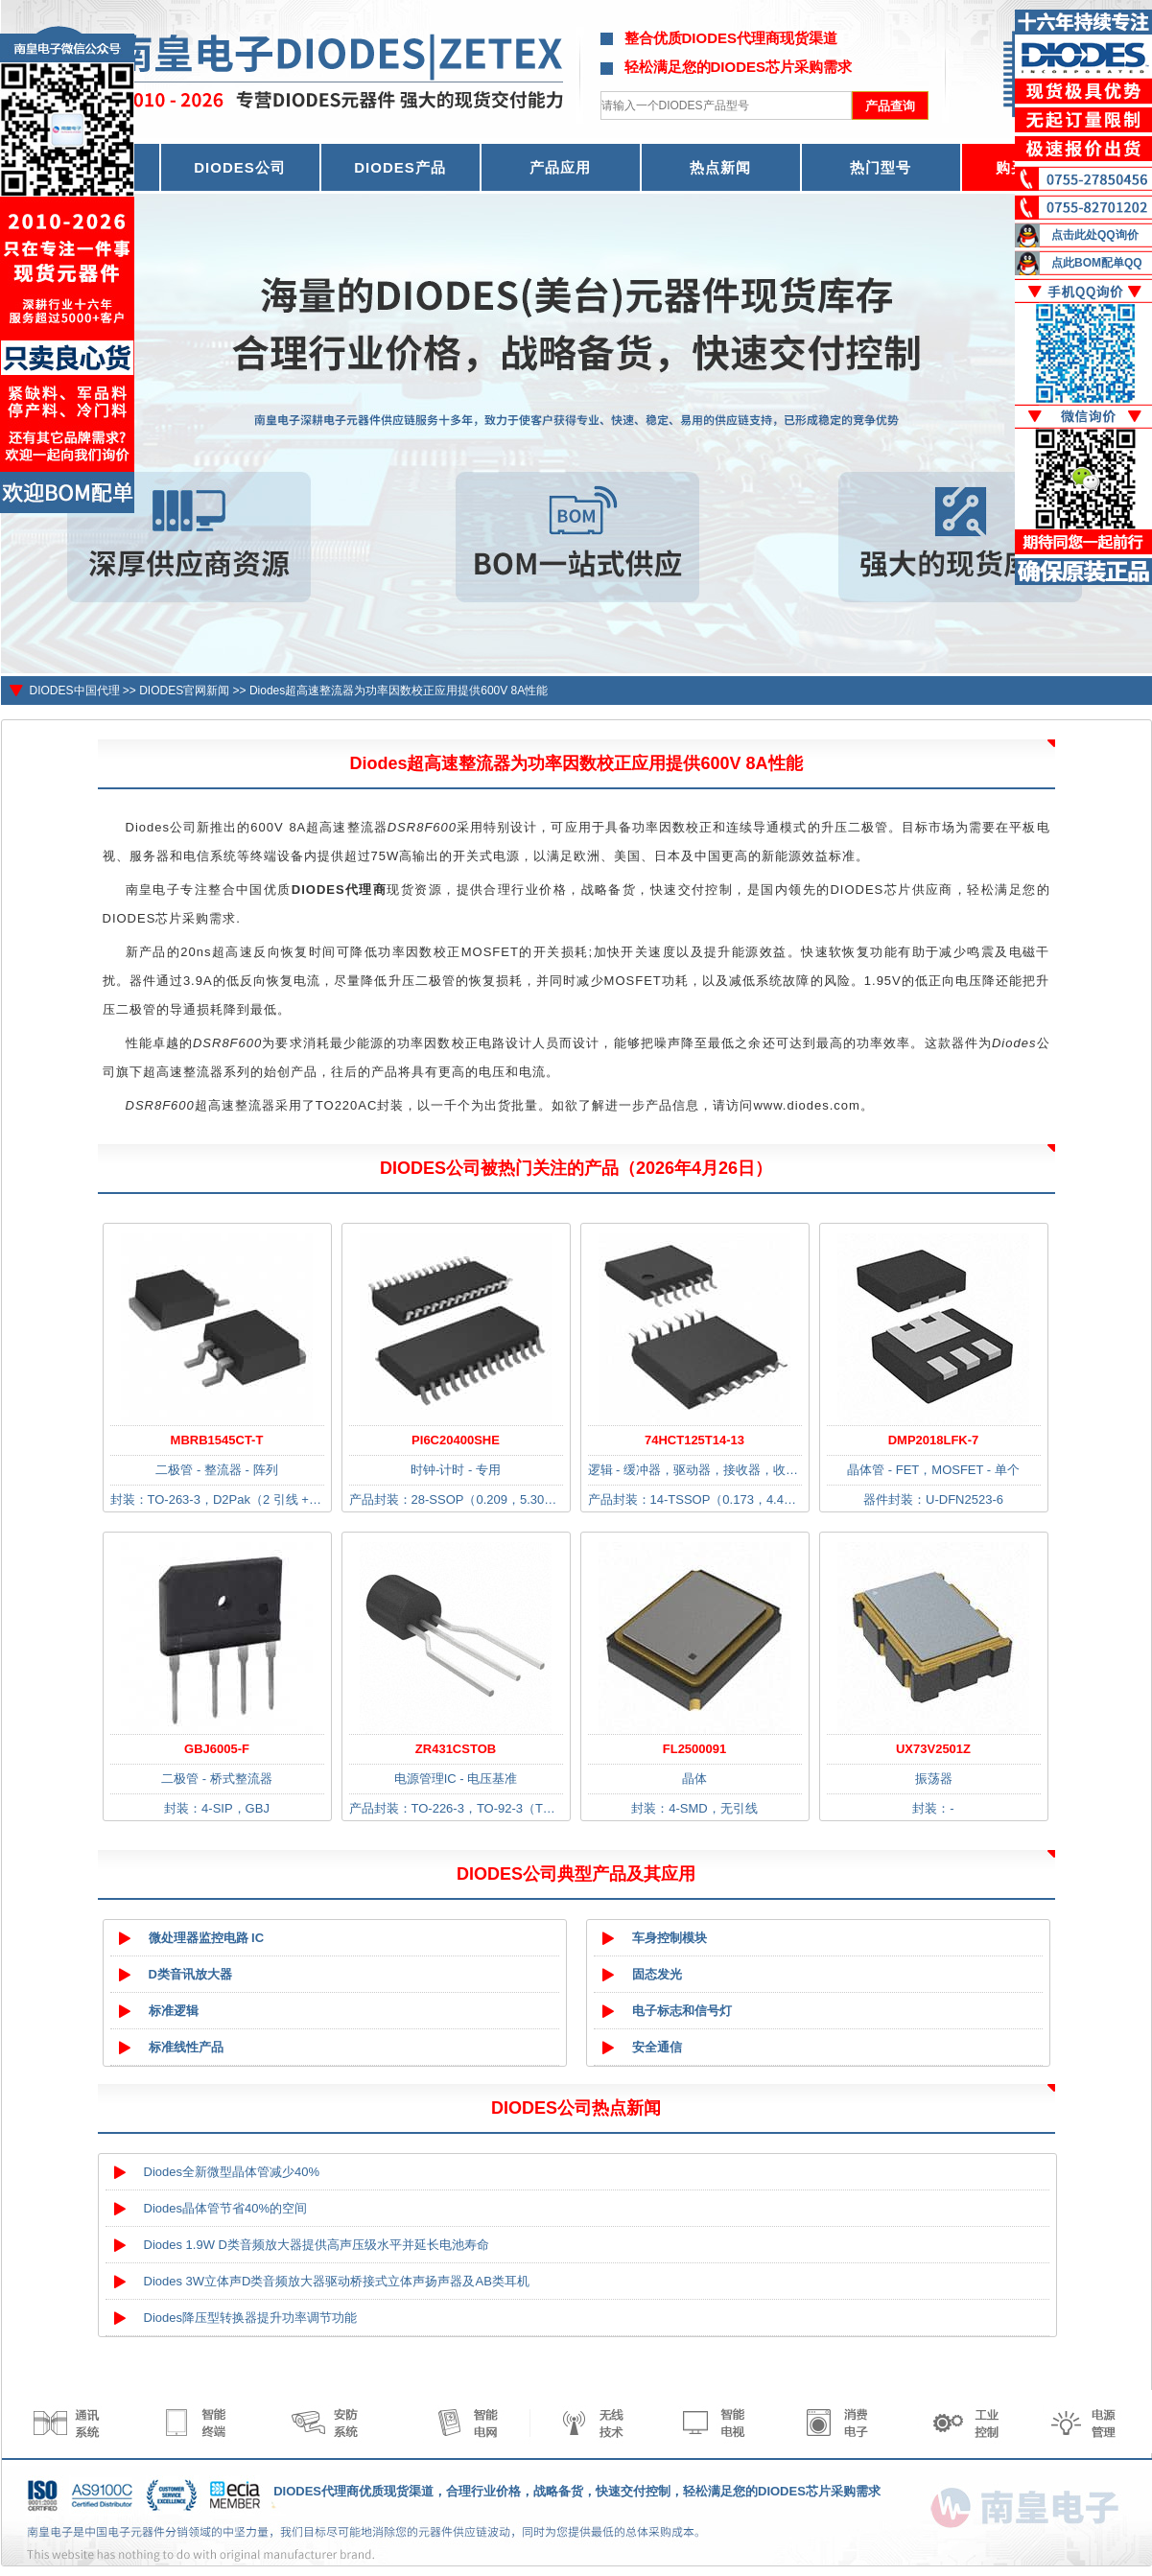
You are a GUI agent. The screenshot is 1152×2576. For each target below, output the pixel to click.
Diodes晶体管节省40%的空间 (226, 2208)
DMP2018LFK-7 (933, 1440)
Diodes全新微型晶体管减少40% (232, 2172)
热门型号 (880, 167)
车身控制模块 (669, 1938)
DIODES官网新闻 (184, 690)
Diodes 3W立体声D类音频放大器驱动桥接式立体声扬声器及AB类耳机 (336, 2281)
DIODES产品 (400, 167)
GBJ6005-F (216, 1749)
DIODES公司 (240, 167)
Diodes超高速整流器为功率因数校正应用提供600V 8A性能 (398, 690)
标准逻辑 (174, 2010)
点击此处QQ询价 (1095, 235)
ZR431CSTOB (455, 1749)
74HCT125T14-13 (694, 1440)
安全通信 (657, 2047)
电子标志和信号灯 (682, 2010)
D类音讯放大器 (190, 1974)
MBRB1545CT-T (217, 1440)
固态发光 (657, 1974)
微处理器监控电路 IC (207, 1938)
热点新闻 (720, 167)
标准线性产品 (186, 2047)
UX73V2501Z (933, 1749)
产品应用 (560, 167)
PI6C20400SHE (455, 1440)
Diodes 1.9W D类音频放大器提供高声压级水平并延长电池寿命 (316, 2244)
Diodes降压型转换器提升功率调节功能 (250, 2317)
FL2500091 (695, 1749)
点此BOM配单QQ (1096, 262)
